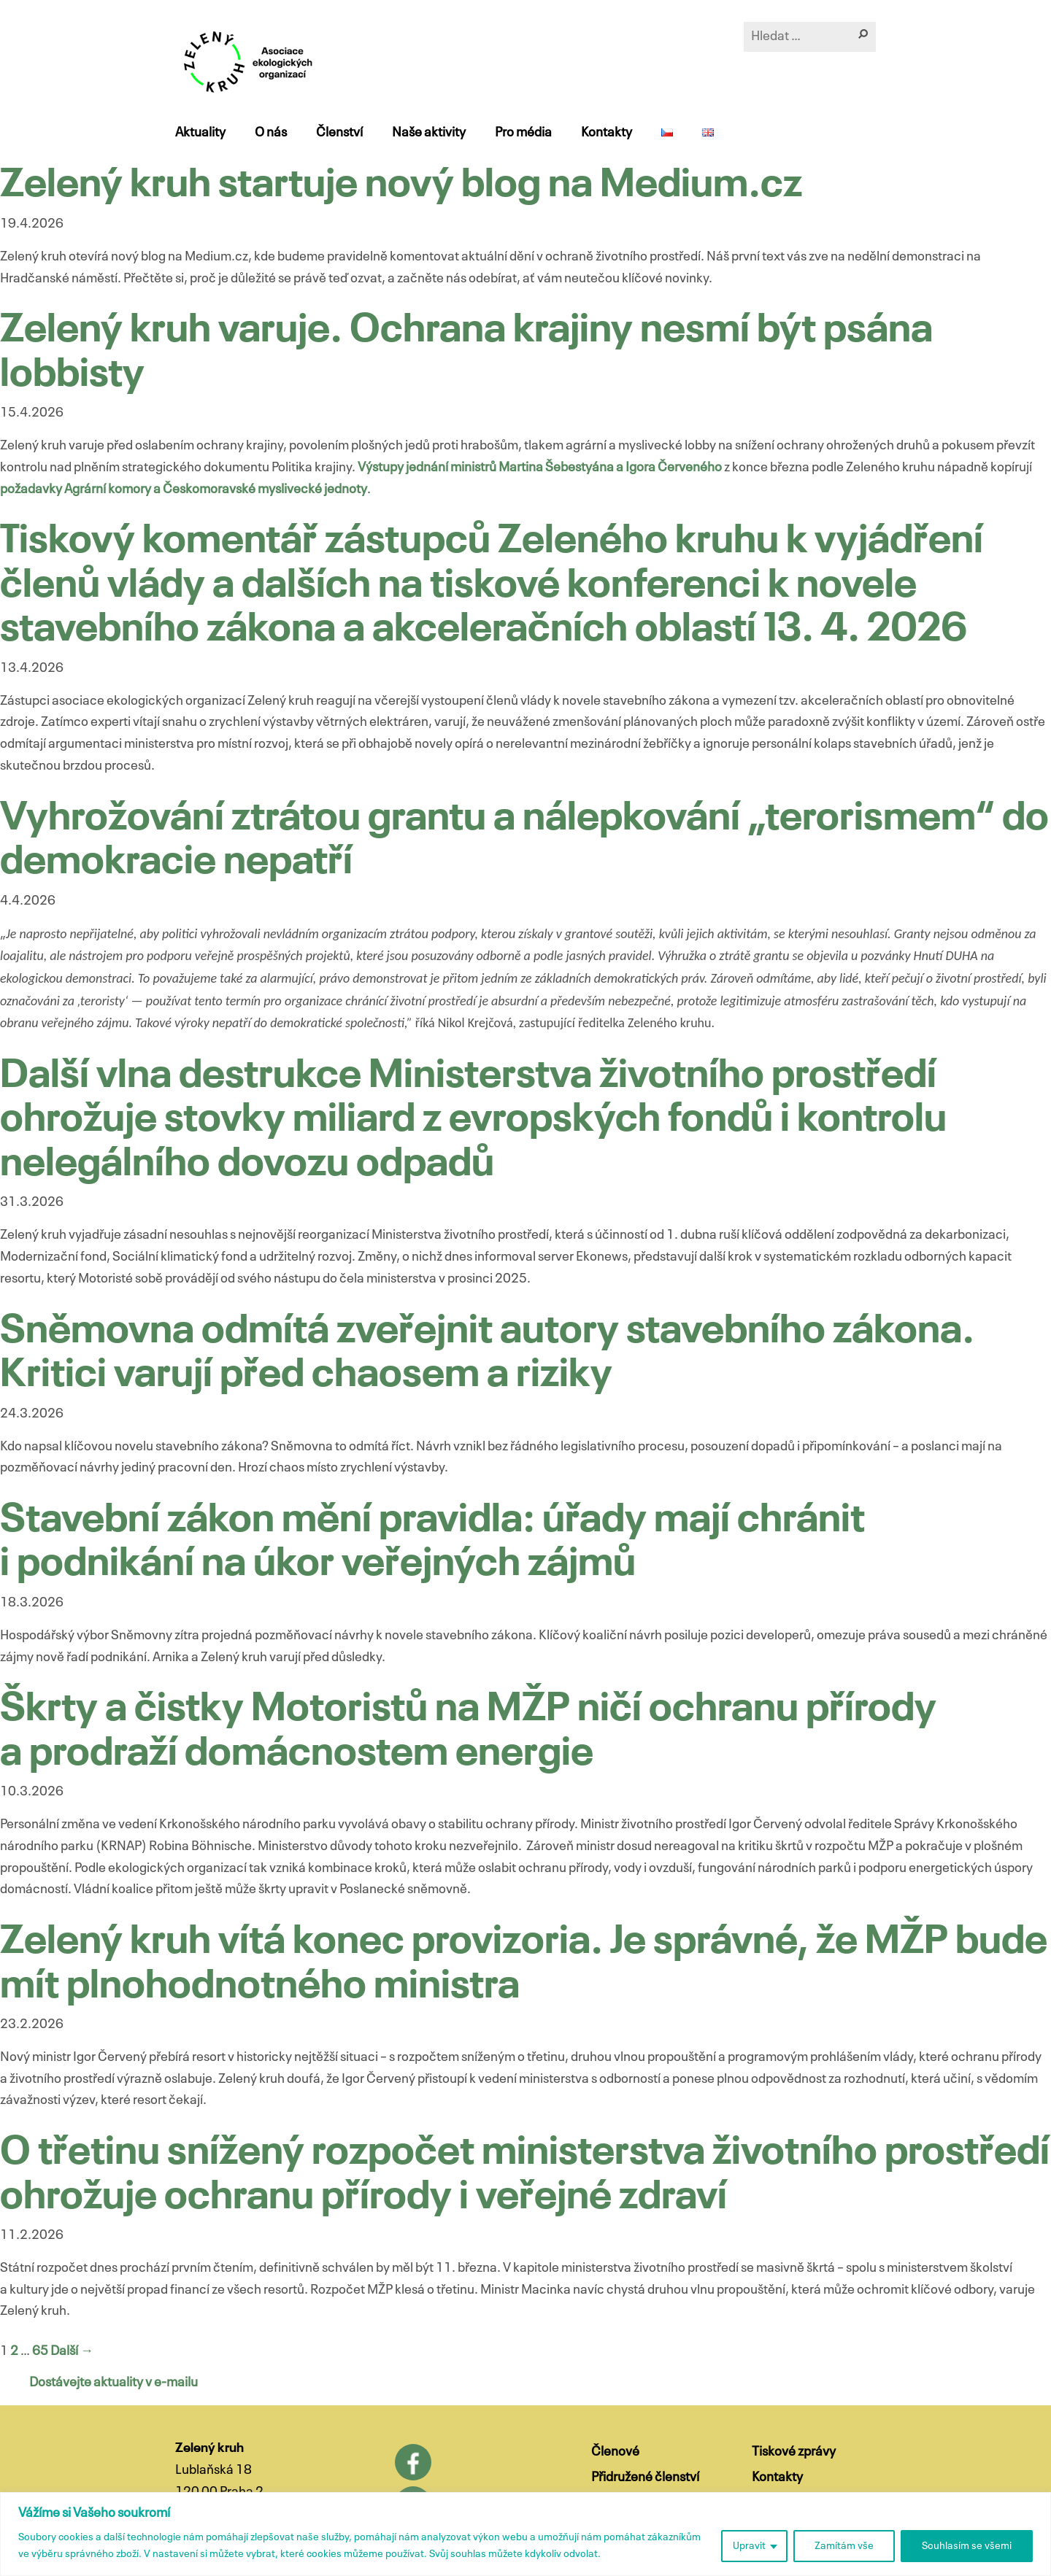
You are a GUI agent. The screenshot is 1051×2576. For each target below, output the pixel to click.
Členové (615, 2452)
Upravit (749, 2546)
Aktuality (200, 132)
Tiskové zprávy (794, 2452)
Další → (71, 2351)
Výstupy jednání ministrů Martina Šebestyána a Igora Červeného (540, 467)
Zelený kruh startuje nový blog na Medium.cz (401, 186)
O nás (271, 132)
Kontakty (606, 132)
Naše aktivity (429, 132)
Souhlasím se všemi (967, 2546)
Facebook (413, 2462)
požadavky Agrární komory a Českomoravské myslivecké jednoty (183, 489)
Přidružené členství (645, 2477)
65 (40, 2351)
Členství (339, 132)
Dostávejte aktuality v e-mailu (113, 2382)
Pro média (523, 132)
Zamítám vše (844, 2546)
